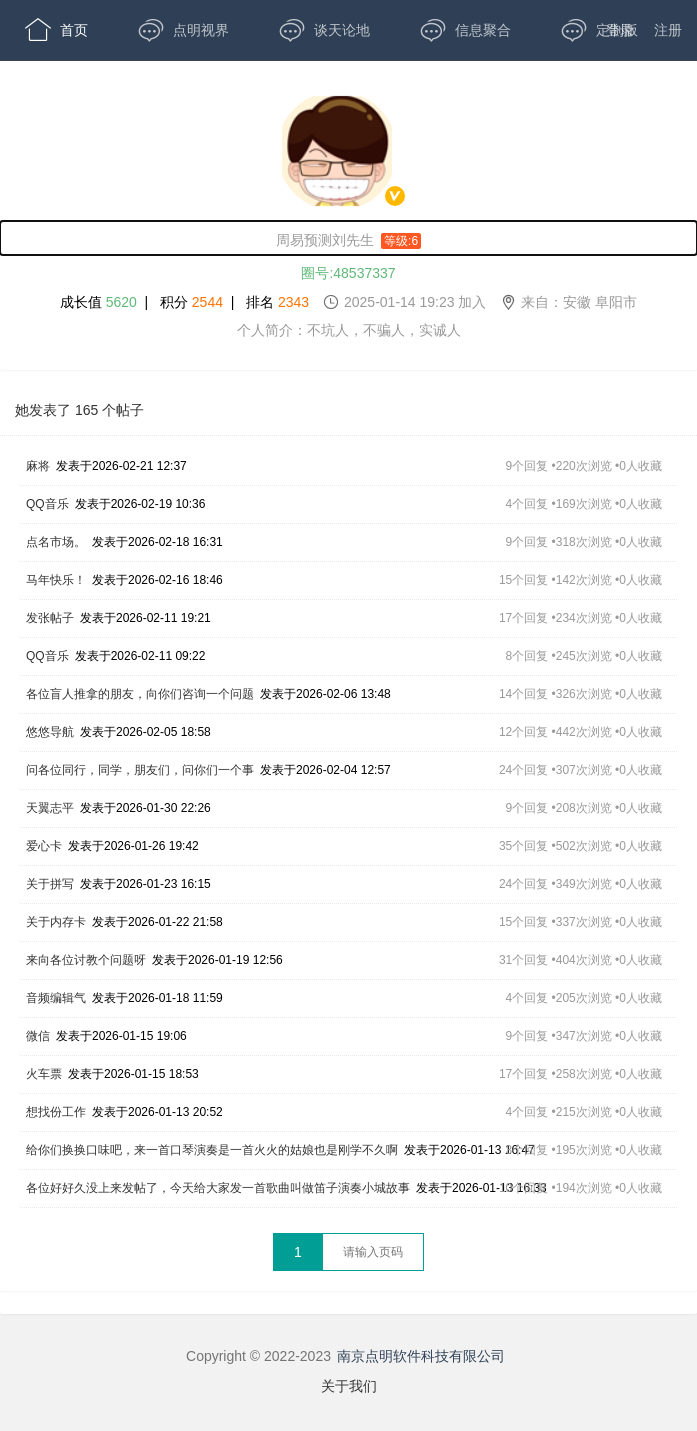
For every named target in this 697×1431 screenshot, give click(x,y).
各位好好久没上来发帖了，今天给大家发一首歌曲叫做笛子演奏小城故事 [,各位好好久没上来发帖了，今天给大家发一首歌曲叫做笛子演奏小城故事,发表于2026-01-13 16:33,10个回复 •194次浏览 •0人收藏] (218, 1188)
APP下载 (197, 90)
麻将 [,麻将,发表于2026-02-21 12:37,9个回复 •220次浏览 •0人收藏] (38, 466)
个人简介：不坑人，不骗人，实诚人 (349, 330)
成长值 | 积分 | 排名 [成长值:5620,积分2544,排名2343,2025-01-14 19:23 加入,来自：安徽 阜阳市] (348, 301)
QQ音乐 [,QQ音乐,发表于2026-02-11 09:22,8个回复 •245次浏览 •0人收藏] (47, 656)
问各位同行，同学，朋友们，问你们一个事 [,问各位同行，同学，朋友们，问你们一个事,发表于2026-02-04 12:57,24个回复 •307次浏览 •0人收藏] (140, 770)
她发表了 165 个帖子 (79, 410)
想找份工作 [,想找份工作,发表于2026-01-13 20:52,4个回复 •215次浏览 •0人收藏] (56, 1112)
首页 (56, 30)
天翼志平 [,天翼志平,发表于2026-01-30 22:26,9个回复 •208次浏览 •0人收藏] (50, 808)
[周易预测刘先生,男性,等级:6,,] (348, 238)
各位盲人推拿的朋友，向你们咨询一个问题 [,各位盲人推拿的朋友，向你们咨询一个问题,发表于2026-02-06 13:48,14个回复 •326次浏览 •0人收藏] (140, 694)
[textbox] (373, 1252)
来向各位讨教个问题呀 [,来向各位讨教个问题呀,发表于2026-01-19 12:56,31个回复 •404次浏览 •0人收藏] (86, 960)
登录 (620, 30)
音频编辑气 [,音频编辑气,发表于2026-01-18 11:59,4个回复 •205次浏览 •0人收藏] (56, 998)
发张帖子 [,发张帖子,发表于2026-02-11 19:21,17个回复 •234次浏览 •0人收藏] (50, 618)
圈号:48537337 (348, 273)
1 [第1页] (298, 1252)
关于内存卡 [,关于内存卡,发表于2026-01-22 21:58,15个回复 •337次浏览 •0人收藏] (56, 922)
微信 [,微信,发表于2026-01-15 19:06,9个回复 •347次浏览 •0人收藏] (38, 1036)
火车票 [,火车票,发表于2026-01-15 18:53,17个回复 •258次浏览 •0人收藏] (44, 1074)
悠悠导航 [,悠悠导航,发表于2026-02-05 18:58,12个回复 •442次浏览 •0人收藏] (50, 732)
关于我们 (349, 1386)
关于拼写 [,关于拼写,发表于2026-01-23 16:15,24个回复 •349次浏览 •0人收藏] (50, 884)
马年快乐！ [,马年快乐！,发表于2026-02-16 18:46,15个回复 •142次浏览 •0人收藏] (56, 580)
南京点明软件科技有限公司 (421, 1356)
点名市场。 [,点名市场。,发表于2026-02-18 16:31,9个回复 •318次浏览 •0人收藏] (56, 542)
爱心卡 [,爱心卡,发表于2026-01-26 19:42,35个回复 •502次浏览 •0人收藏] (44, 846)
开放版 (63, 90)
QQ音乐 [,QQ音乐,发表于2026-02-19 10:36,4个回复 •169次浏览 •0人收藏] (47, 504)
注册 (668, 30)
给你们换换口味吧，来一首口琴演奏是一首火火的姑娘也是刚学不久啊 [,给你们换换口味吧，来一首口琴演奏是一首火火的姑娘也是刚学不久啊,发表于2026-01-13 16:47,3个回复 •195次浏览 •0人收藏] (212, 1150)
